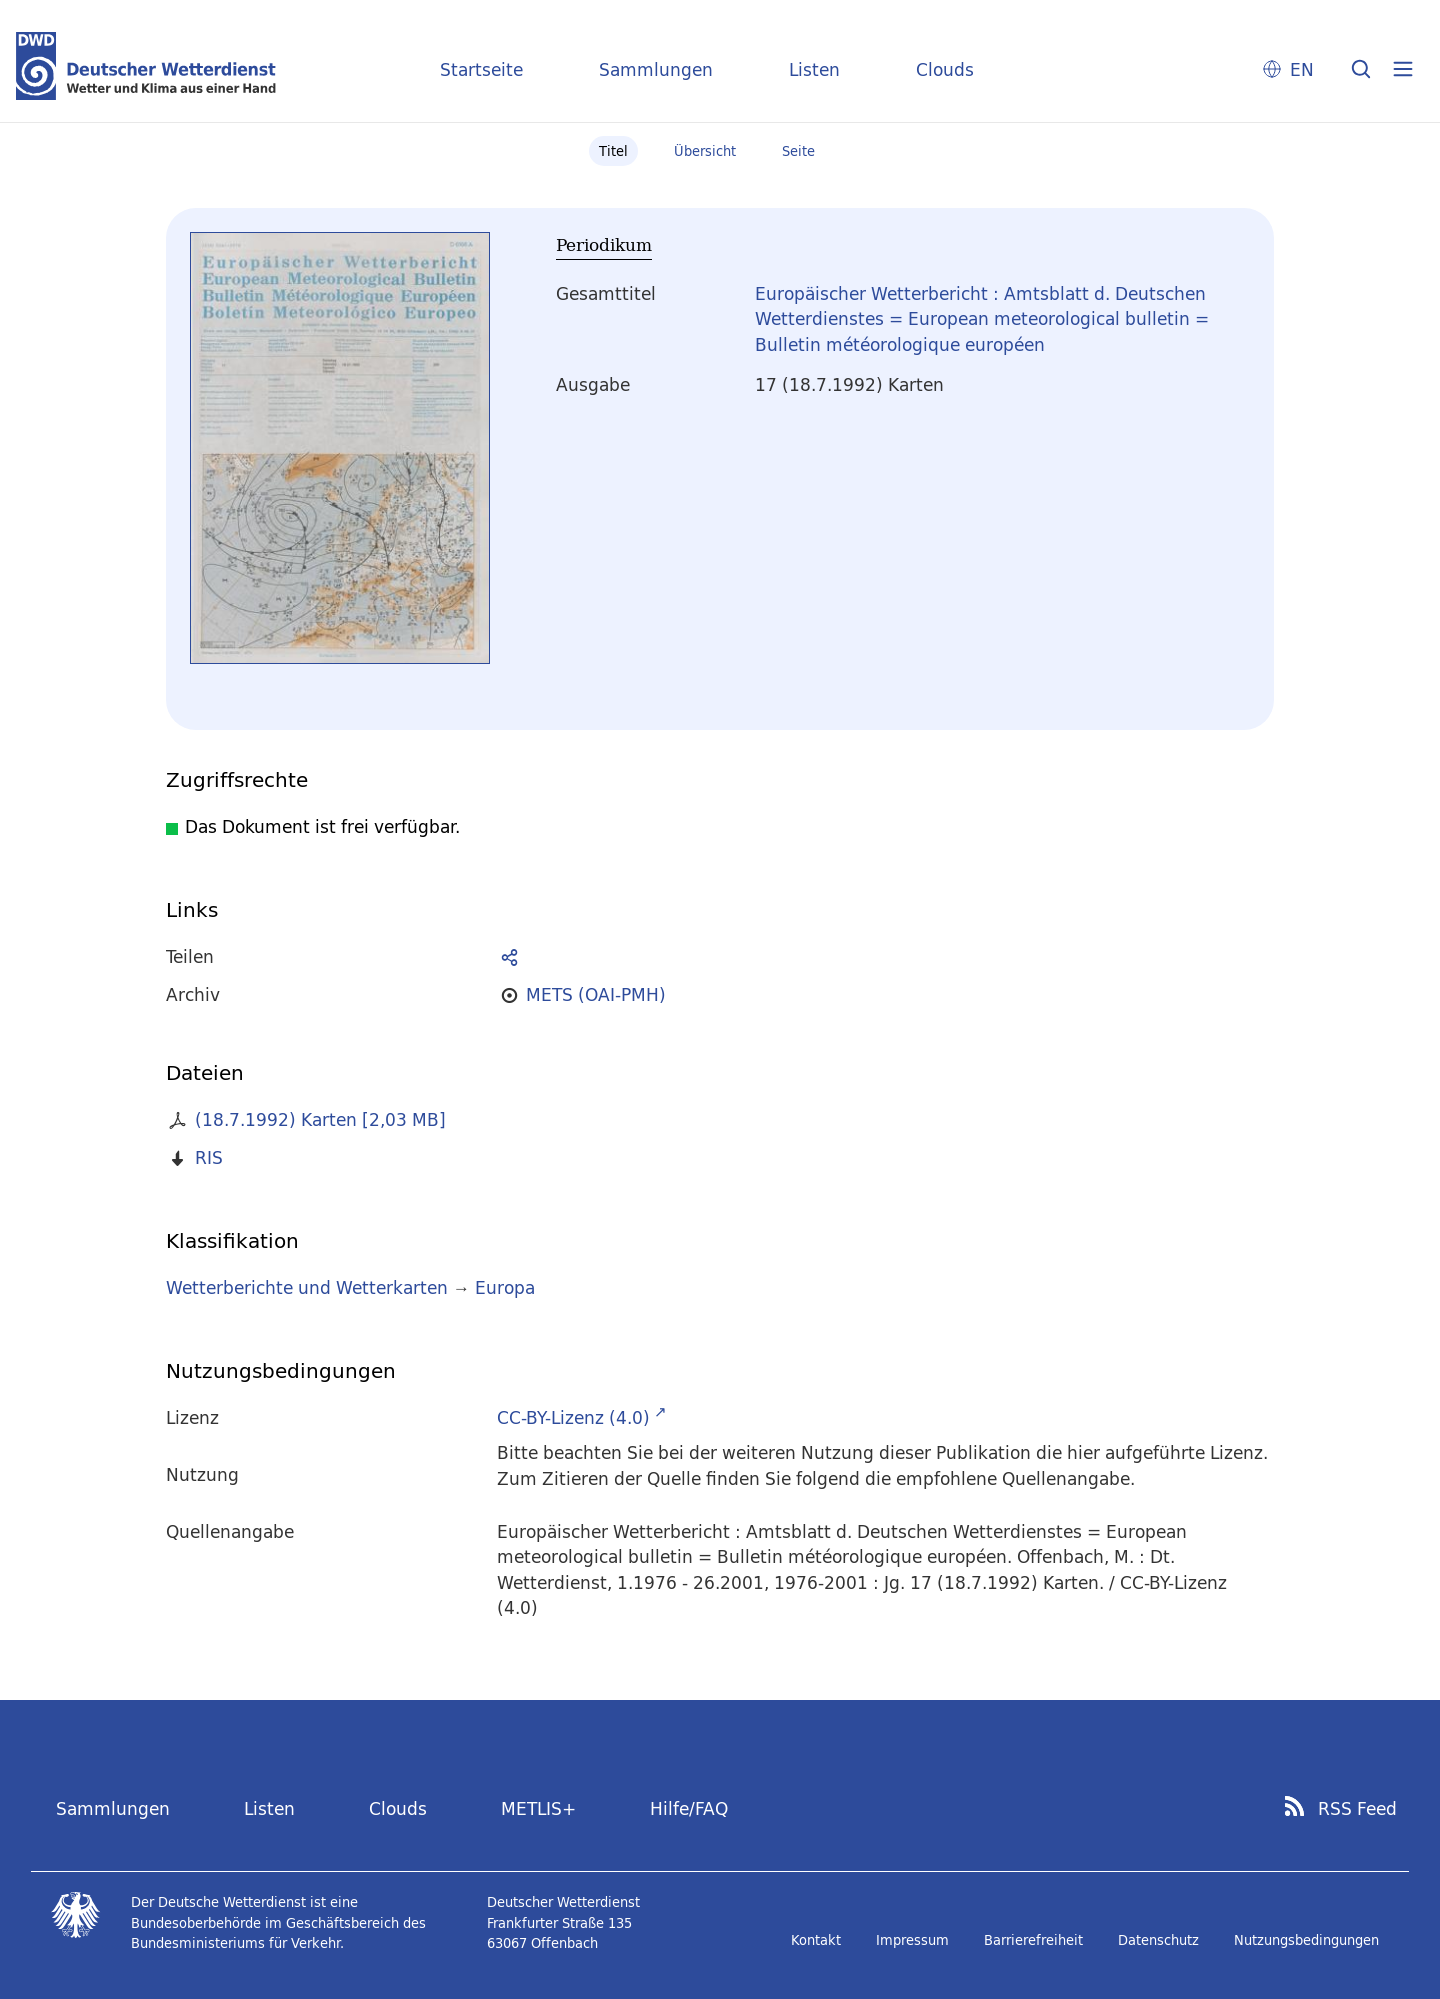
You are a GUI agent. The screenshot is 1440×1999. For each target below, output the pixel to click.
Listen (814, 69)
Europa (505, 1287)
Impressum (912, 1940)
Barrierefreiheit (1033, 1940)
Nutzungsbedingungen (1306, 1940)
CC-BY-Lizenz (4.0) (573, 1417)
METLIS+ (538, 1808)
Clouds (945, 69)
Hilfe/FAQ (689, 1808)
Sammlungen (656, 69)
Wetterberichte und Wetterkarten (307, 1287)
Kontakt (816, 1940)
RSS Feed (1357, 1809)
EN (1302, 69)
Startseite (481, 69)
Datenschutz (1158, 1940)
